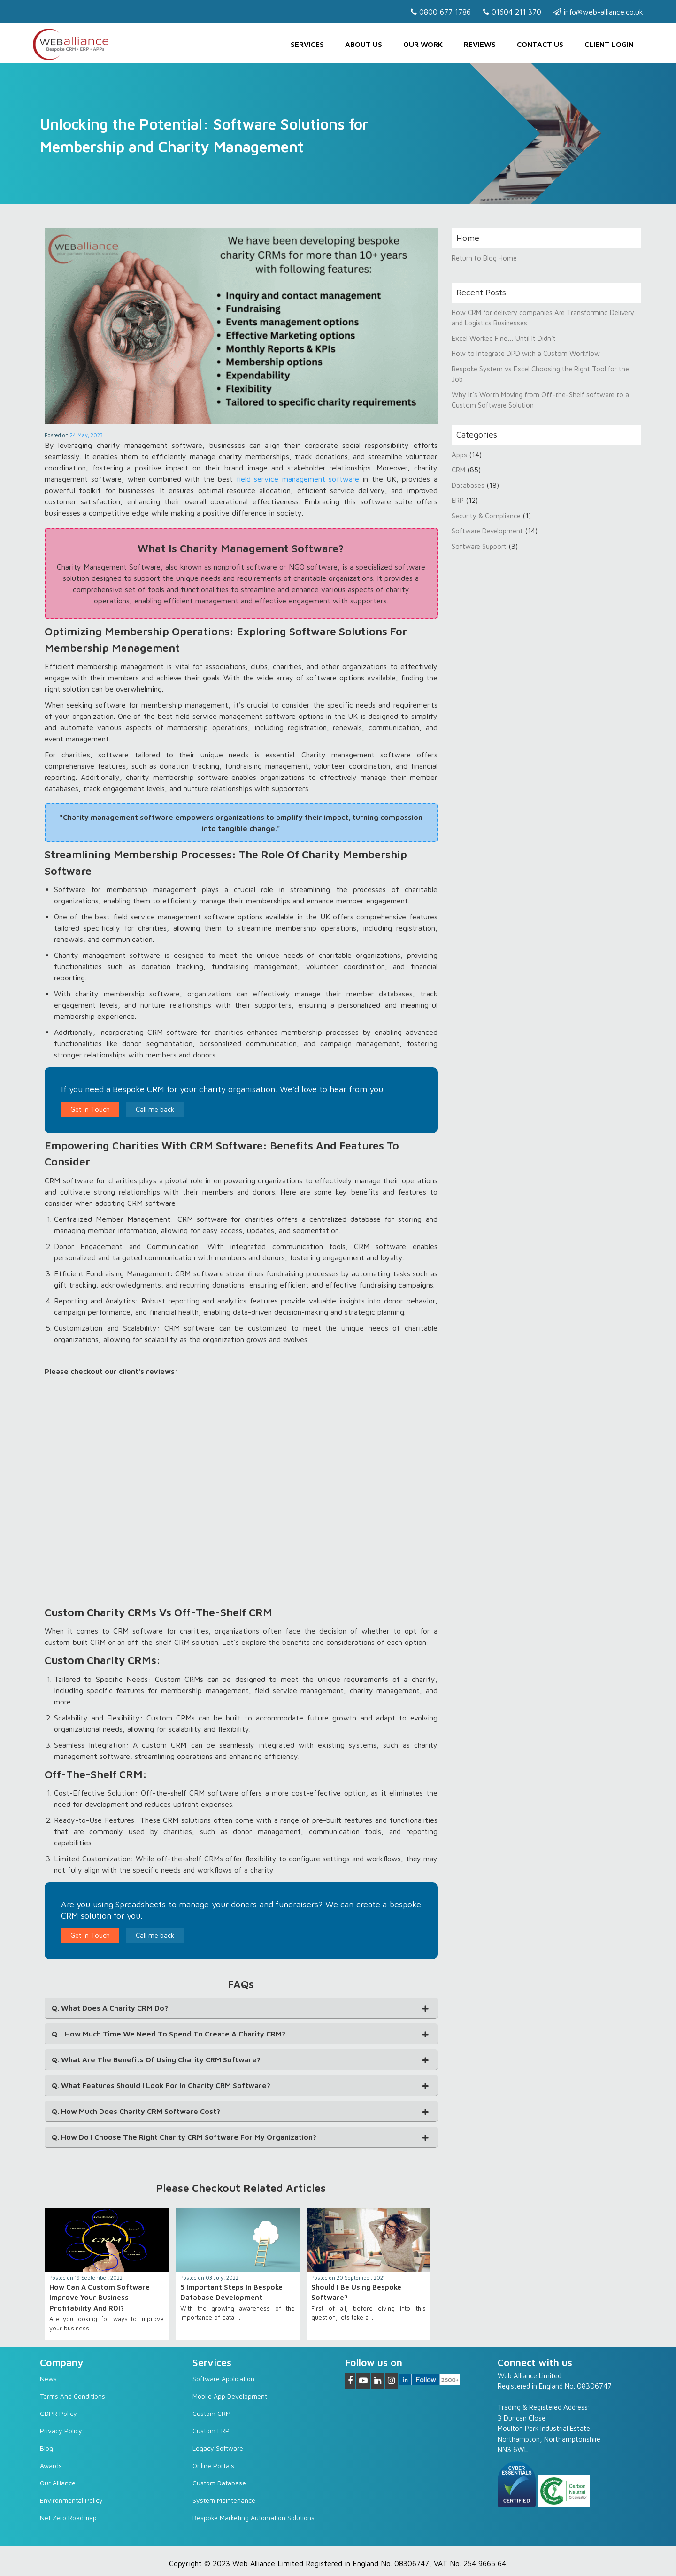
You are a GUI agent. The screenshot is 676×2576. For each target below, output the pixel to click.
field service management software (297, 479)
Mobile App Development (229, 2396)
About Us (363, 44)
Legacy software (217, 2448)
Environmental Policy (71, 2500)
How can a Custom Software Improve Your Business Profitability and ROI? (99, 2297)
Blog (46, 2448)
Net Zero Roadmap (68, 2518)
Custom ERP (211, 2431)
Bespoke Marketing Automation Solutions (253, 2518)
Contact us (540, 44)
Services (307, 44)
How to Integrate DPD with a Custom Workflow (526, 353)
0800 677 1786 (441, 12)
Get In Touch (90, 1109)
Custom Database (219, 2483)
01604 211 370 (512, 12)
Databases (468, 485)
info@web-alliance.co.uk (598, 12)
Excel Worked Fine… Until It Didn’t (504, 338)
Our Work (423, 44)
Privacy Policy (61, 2431)
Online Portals (213, 2465)
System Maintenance (223, 2500)
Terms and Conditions (72, 2396)
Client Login (609, 44)
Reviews (480, 44)
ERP (458, 500)
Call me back (155, 1109)
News (48, 2379)
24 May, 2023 (86, 435)
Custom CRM (211, 2413)
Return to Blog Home (484, 258)
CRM (459, 470)
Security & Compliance (486, 516)
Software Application (223, 2379)
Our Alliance (58, 2483)
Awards (51, 2465)
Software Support (479, 546)
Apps (459, 455)
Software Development (487, 531)
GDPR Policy (58, 2413)
